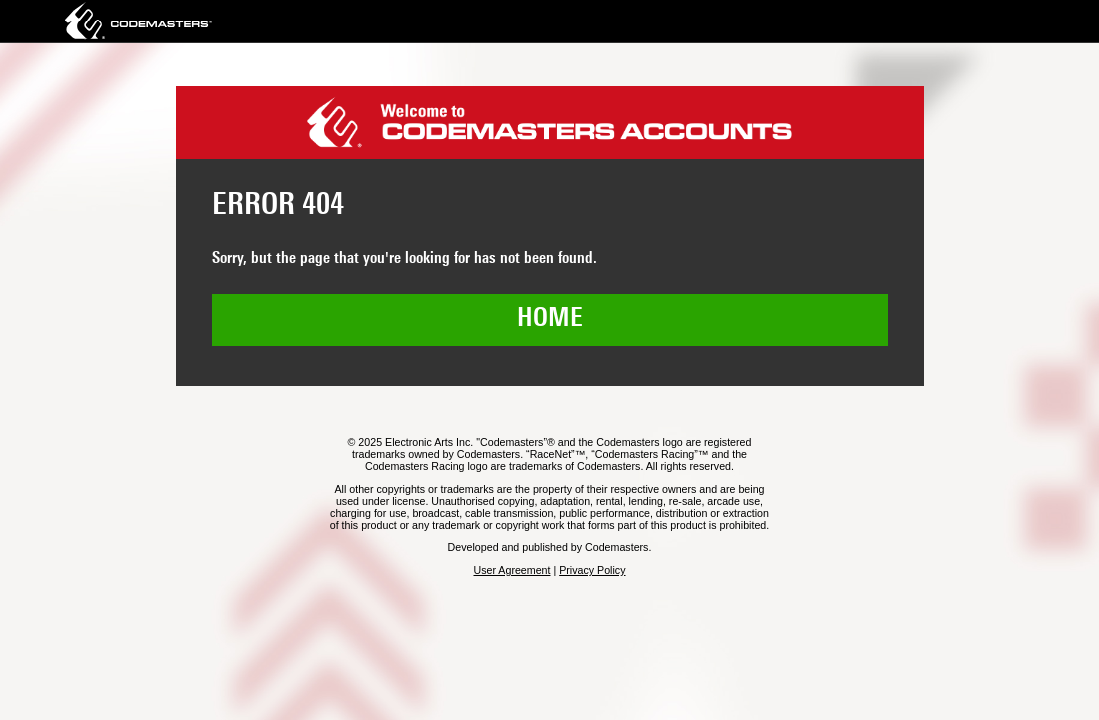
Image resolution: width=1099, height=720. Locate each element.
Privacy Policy (592, 570)
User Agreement (511, 570)
